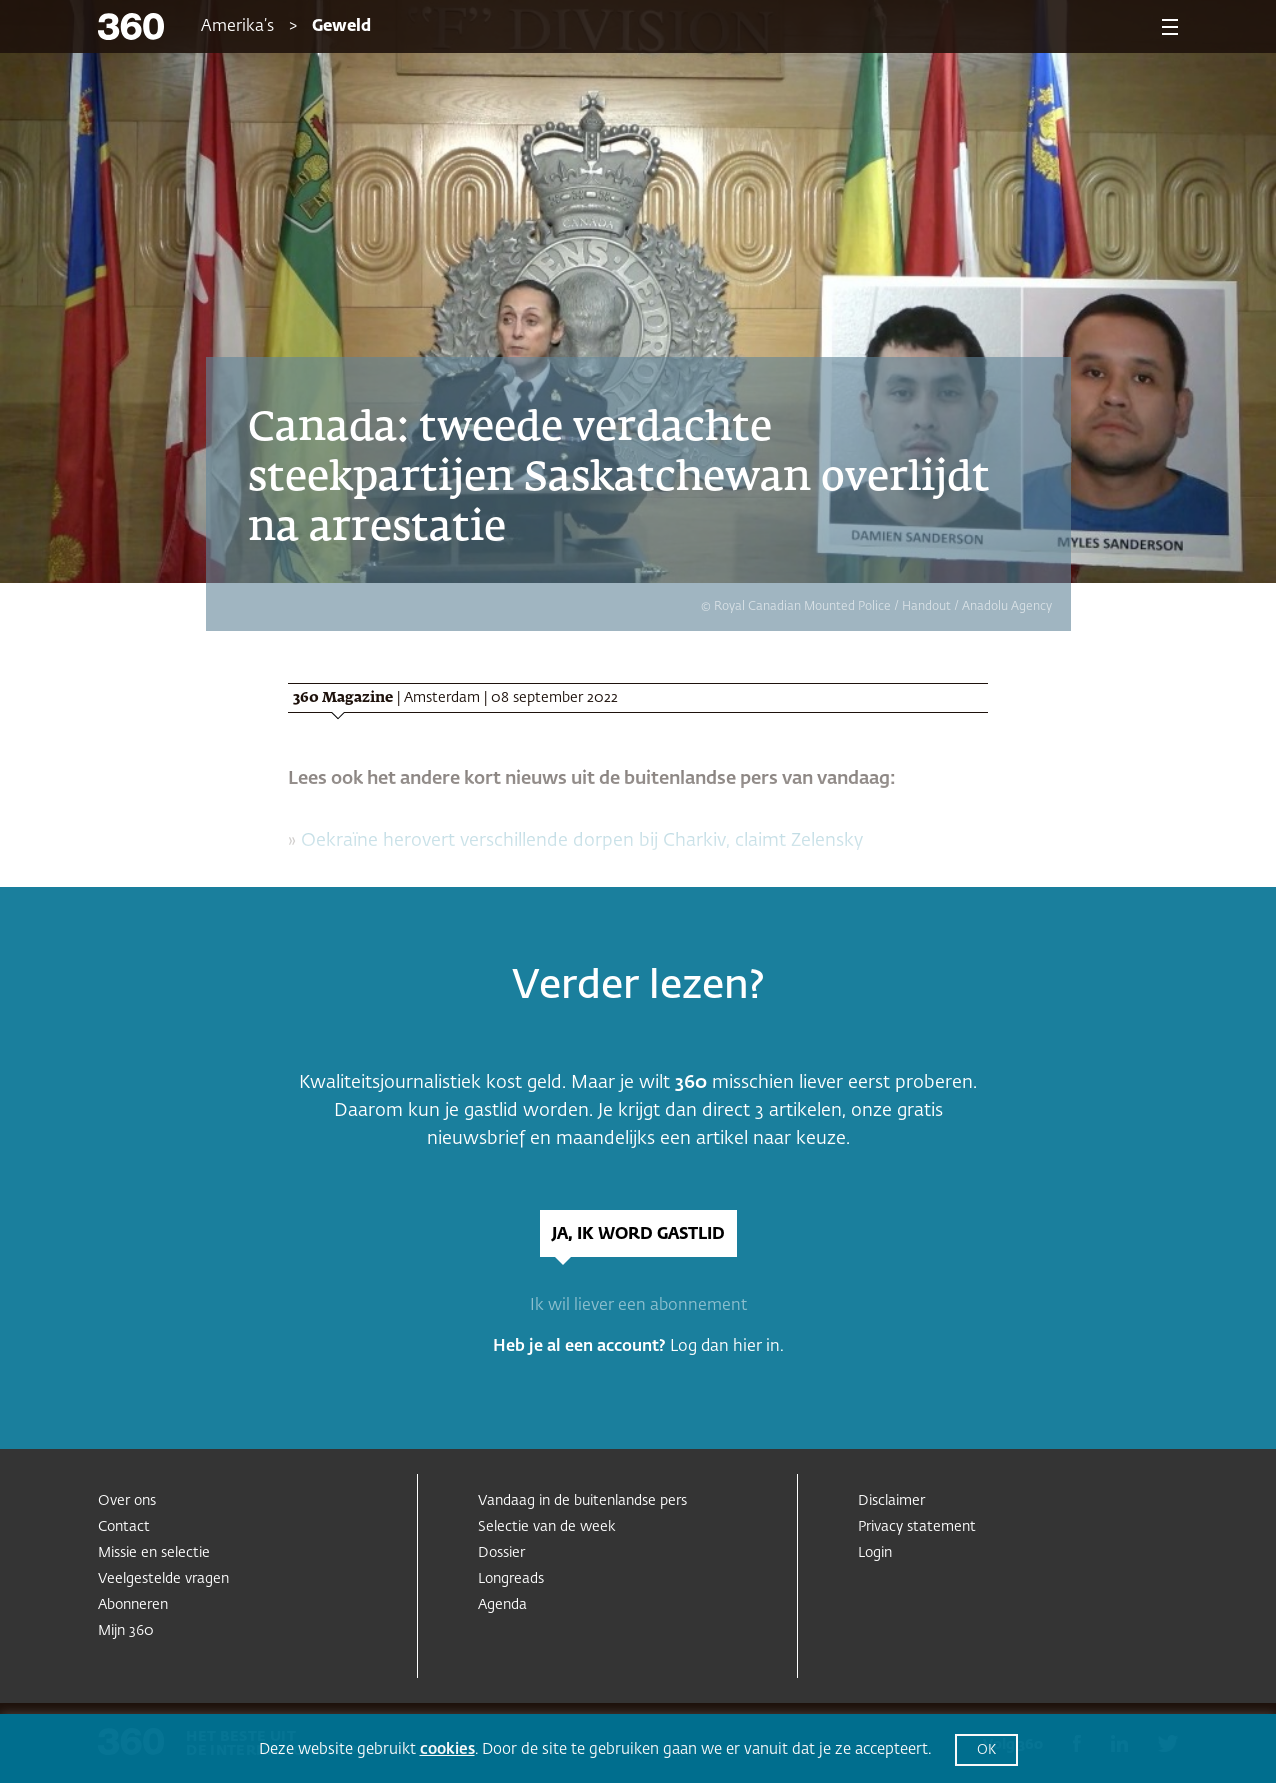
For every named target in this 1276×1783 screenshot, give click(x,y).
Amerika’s (237, 27)
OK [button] (986, 1750)
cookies (447, 1749)
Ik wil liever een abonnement (638, 1306)
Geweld (341, 27)
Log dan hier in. (727, 1347)
